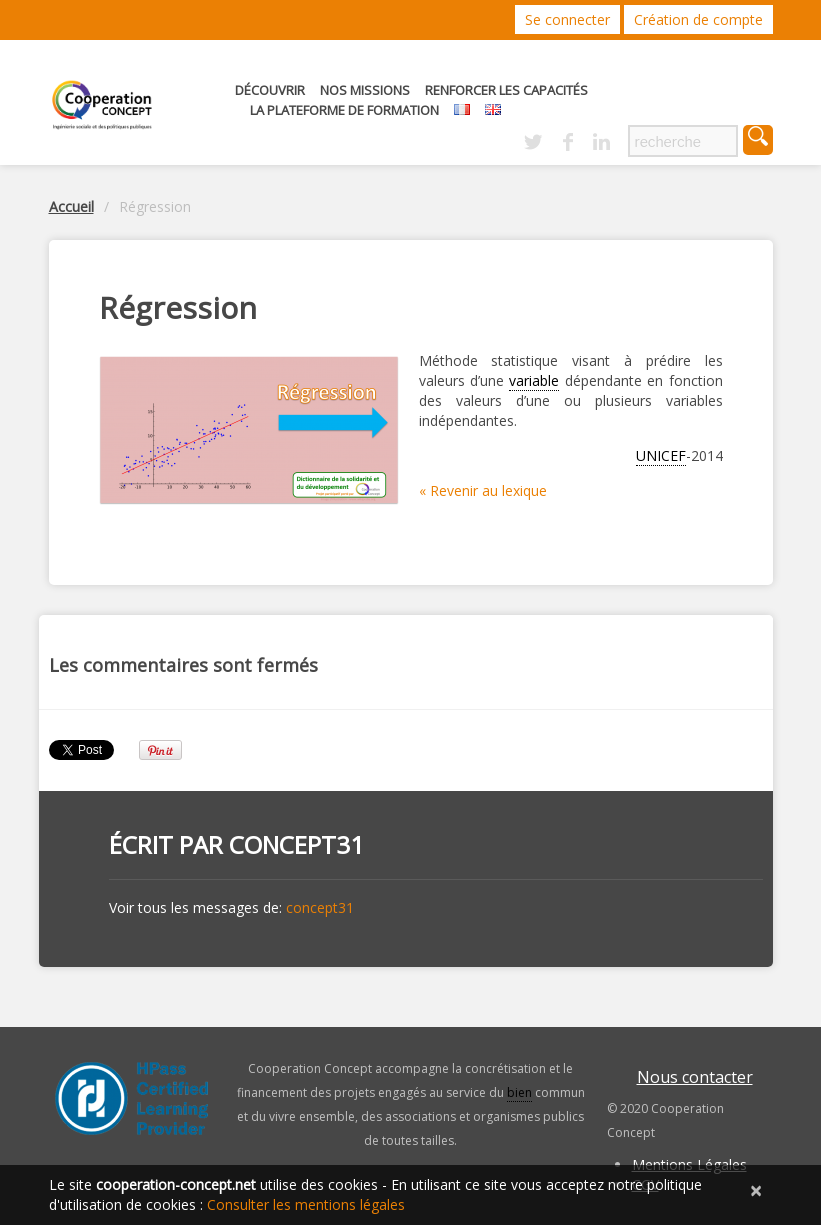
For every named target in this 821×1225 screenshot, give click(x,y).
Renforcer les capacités (506, 90)
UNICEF (661, 455)
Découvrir (270, 90)
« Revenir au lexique (483, 490)
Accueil (71, 206)
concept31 (296, 844)
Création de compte (698, 19)
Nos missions (365, 90)
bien (519, 1092)
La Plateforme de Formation (344, 110)
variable (534, 380)
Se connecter (567, 19)
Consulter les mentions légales (306, 1204)
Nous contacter (695, 1077)
